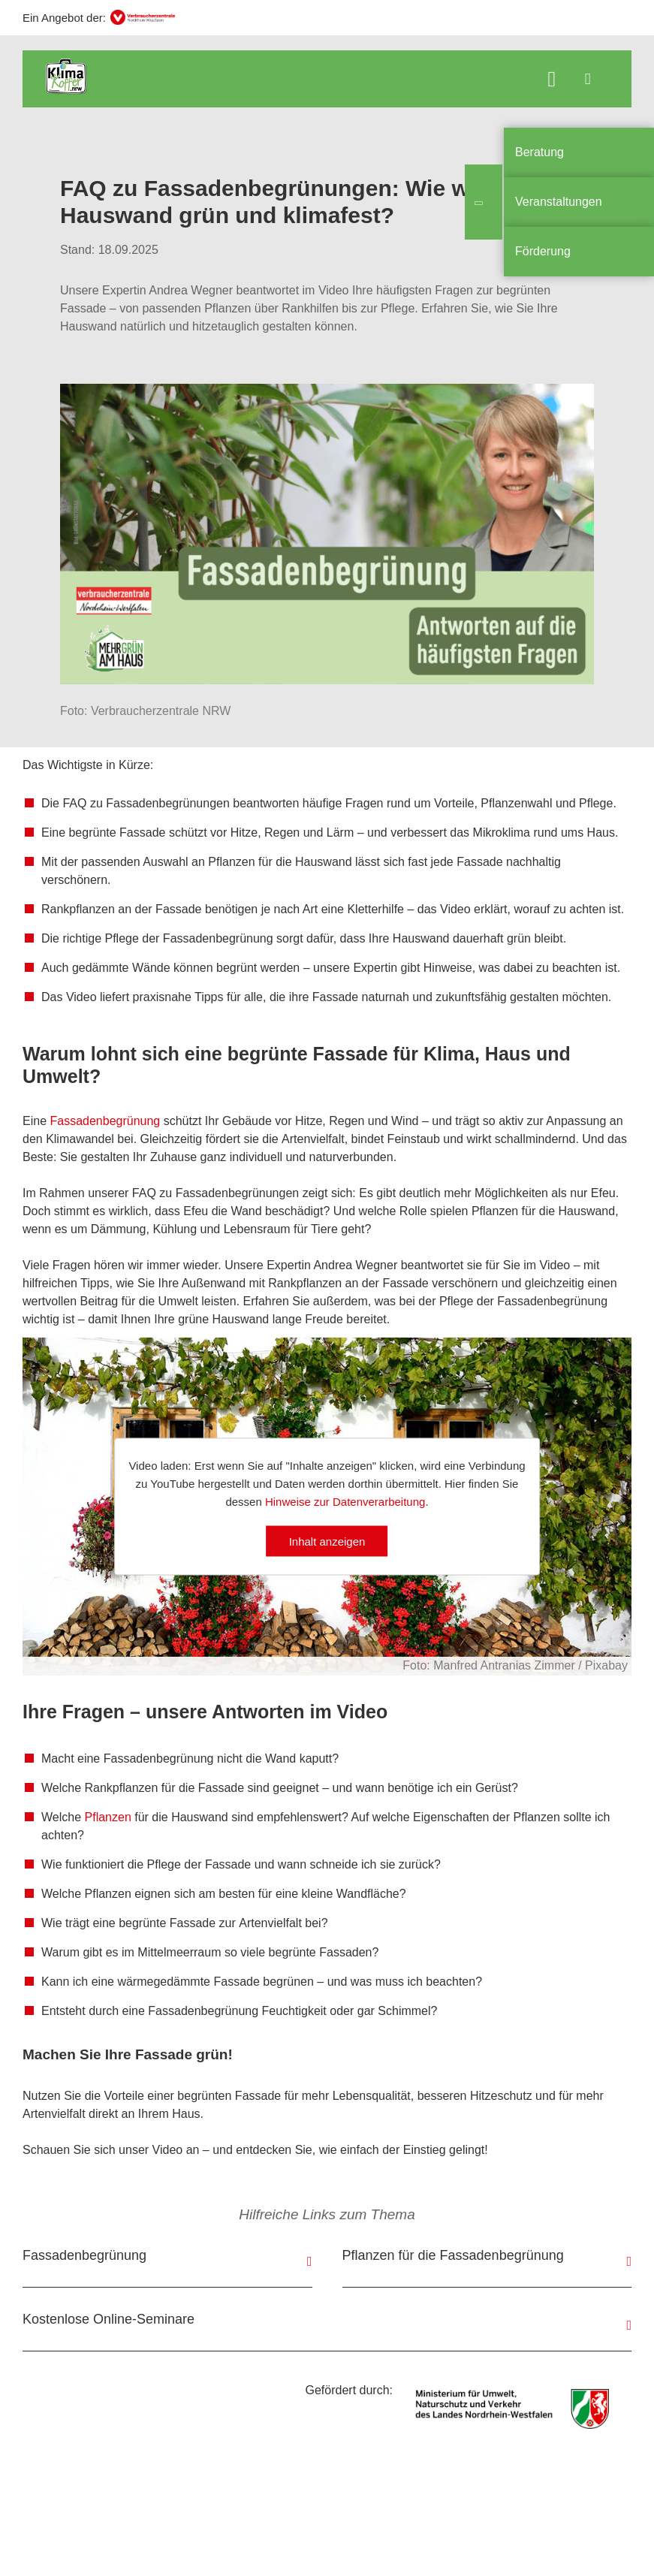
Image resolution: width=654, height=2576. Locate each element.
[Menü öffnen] (587, 79)
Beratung (539, 152)
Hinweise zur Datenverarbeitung (345, 1501)
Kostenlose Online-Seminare (108, 2319)
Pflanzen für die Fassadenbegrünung (453, 2255)
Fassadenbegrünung (106, 1121)
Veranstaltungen (558, 201)
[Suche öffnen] (551, 80)
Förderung (543, 251)
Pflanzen (108, 1817)
